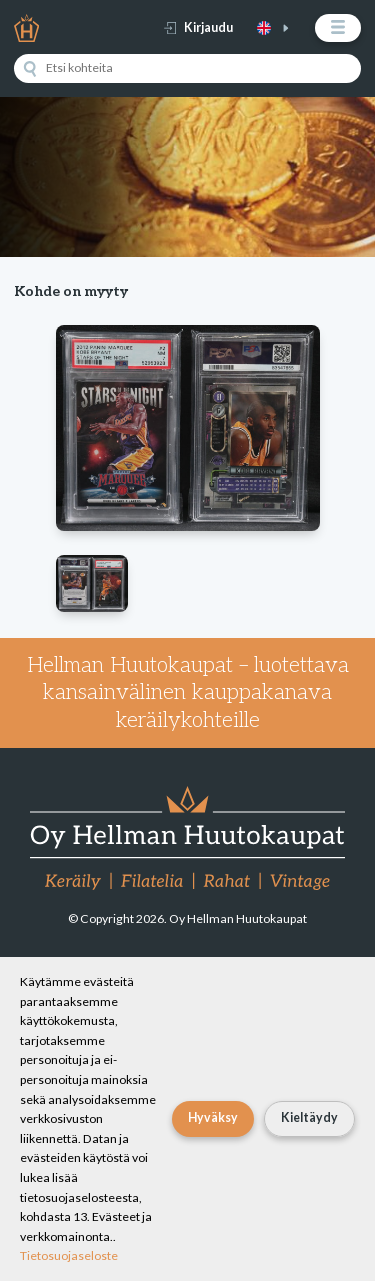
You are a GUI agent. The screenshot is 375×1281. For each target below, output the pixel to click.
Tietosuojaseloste (69, 1255)
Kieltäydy (309, 1117)
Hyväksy (213, 1117)
